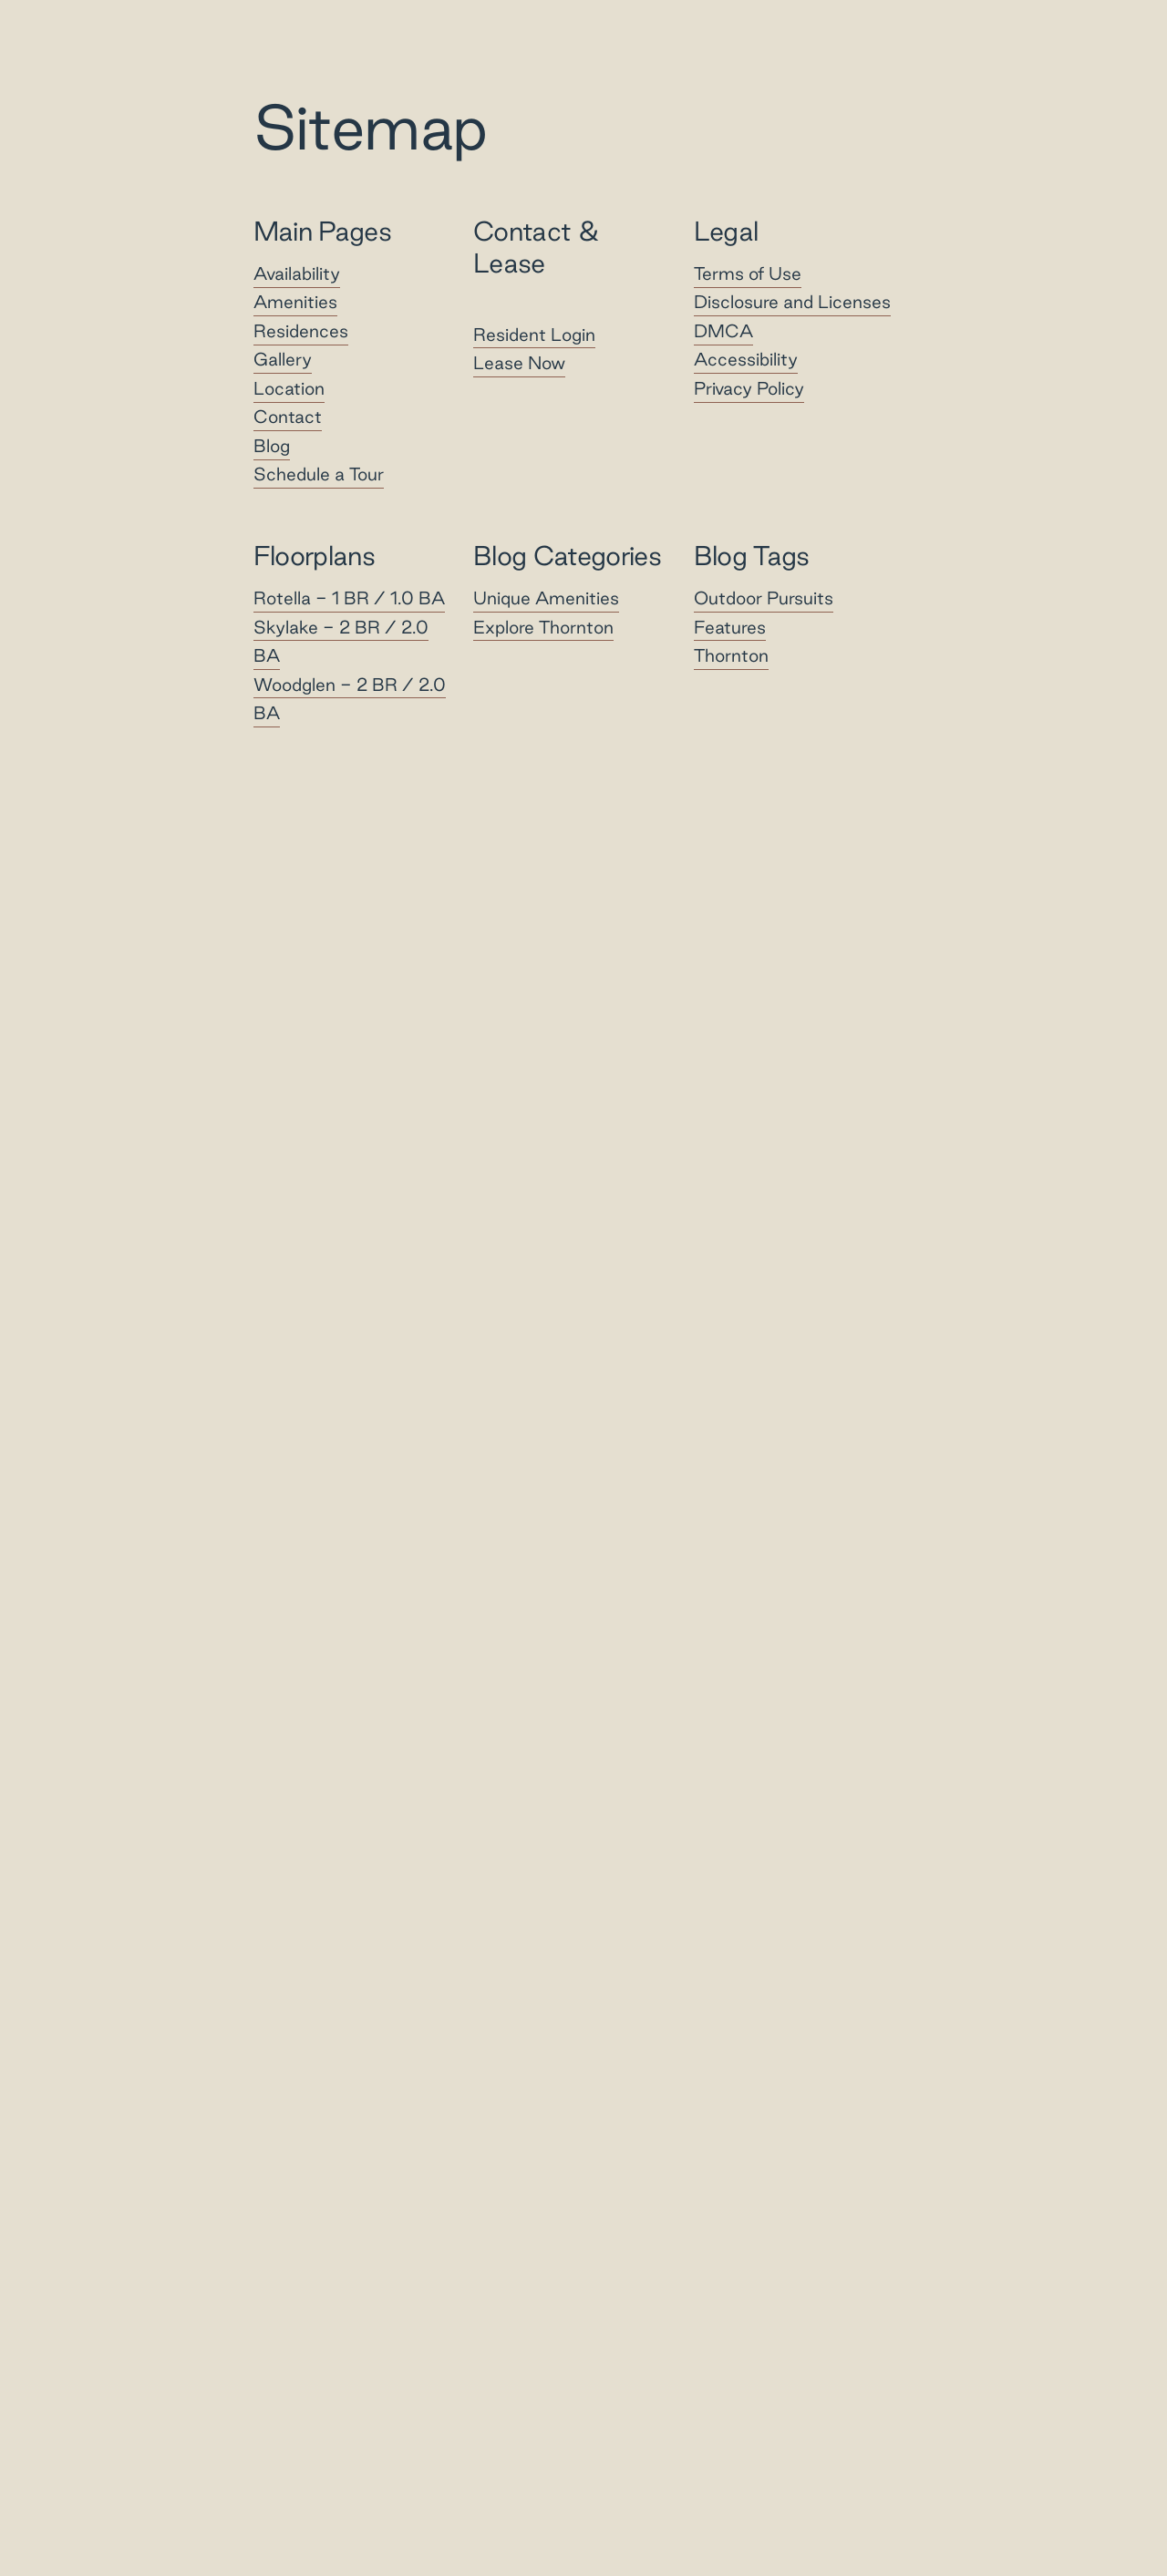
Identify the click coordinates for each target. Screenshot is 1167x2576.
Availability (296, 273)
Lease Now (519, 363)
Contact (287, 417)
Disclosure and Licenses (792, 303)
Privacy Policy (749, 388)
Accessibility (746, 360)
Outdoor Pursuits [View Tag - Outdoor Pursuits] (763, 598)
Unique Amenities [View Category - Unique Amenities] (546, 598)
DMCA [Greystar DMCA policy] (723, 331)
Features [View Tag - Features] (730, 627)
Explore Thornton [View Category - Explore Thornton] (543, 627)
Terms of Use (747, 273)
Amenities (295, 303)
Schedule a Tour (318, 475)
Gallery (282, 360)
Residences (300, 331)
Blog (271, 446)
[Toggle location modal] (56, 2519)
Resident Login (534, 335)
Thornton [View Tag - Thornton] (731, 655)
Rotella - (349, 598)
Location (289, 388)
